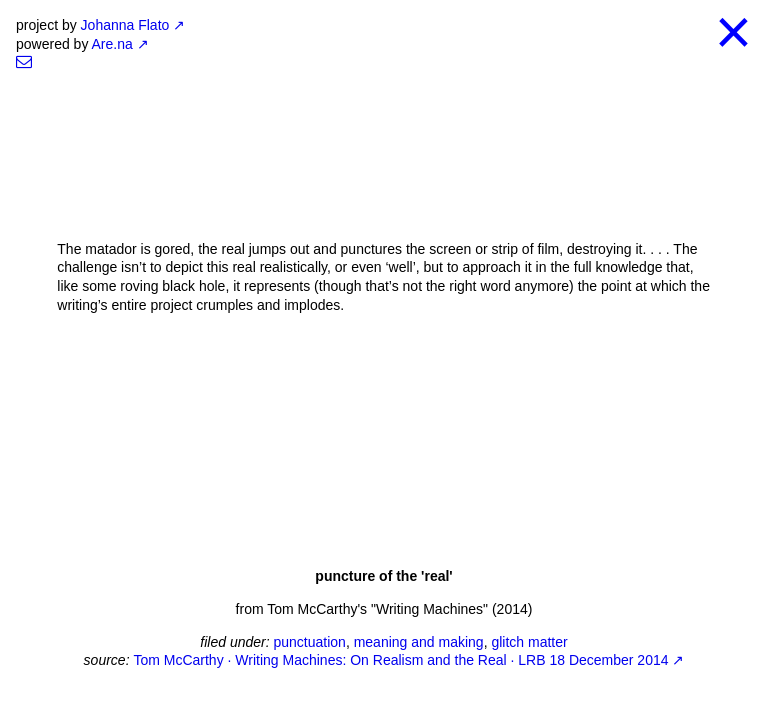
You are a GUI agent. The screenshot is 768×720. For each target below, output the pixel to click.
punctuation (309, 642)
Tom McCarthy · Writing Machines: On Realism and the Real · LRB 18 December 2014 (400, 660)
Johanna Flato (125, 25)
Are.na (112, 44)
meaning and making (419, 642)
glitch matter (529, 642)
